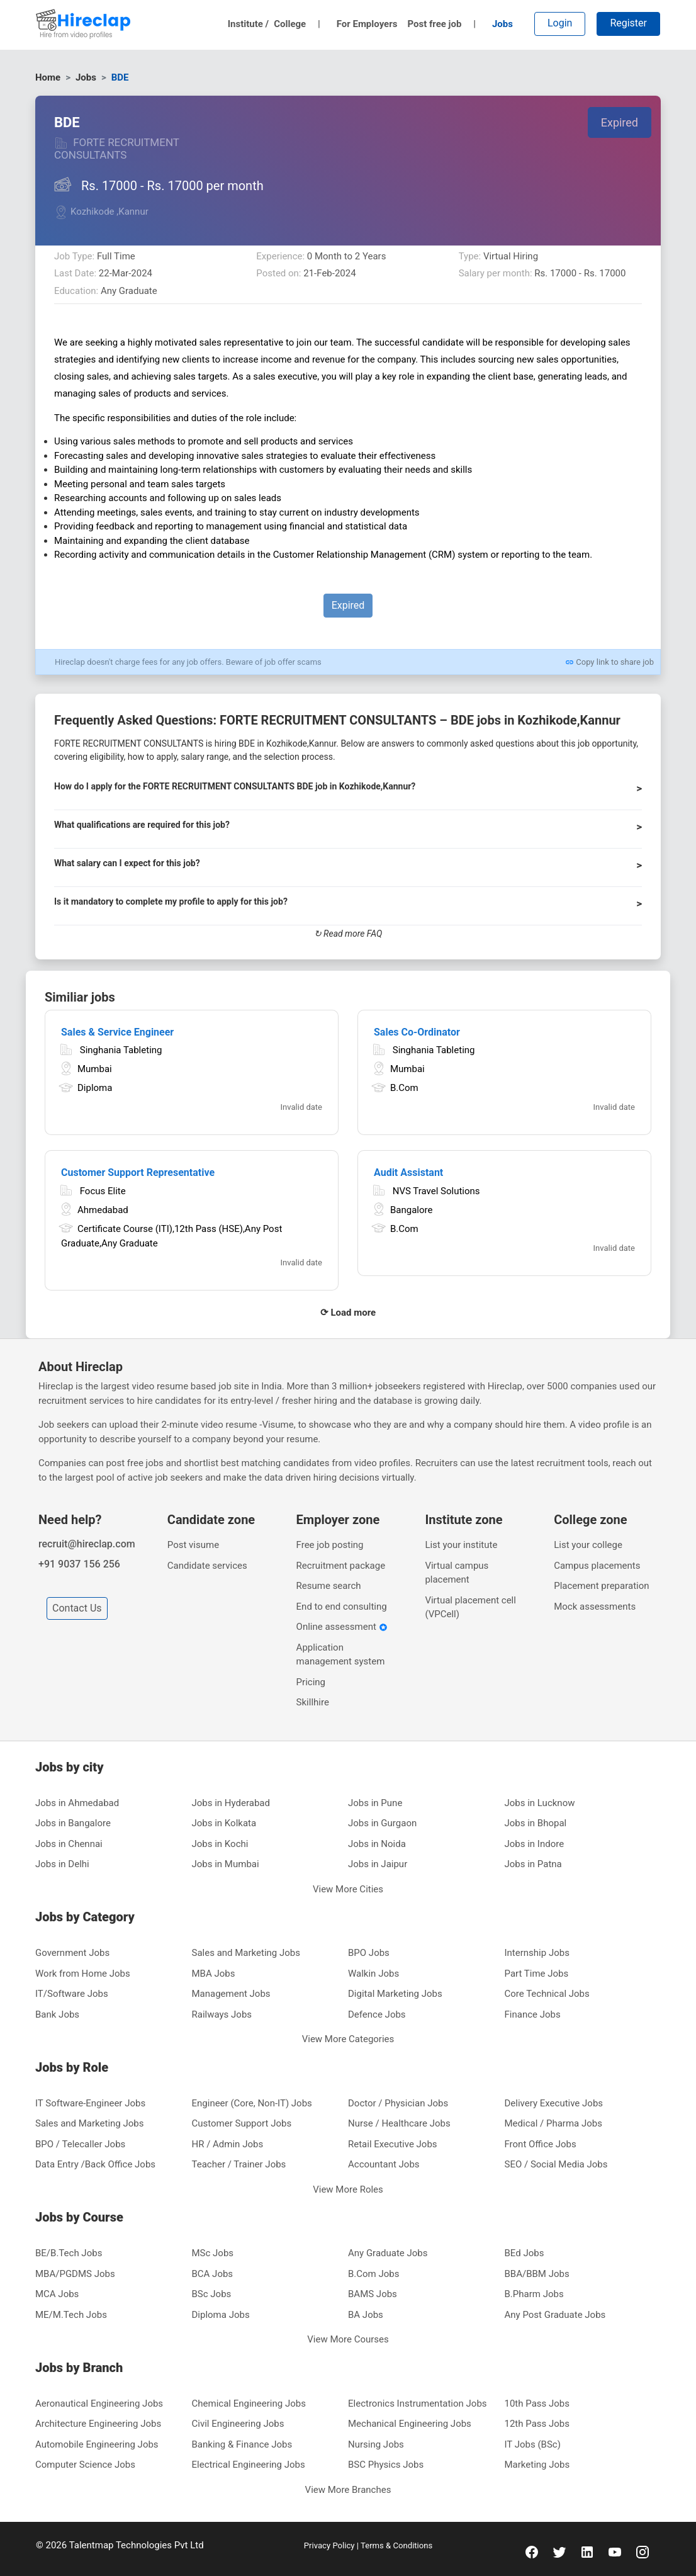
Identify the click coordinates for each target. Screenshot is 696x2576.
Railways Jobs (222, 2014)
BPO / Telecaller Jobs (80, 2144)
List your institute (461, 1545)
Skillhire (312, 1702)
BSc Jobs (212, 2294)
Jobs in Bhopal (536, 1823)
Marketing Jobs (537, 2464)
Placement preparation (601, 1585)
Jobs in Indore (534, 1844)
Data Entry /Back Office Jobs (95, 2164)
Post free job (441, 24)
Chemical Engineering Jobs (249, 2403)
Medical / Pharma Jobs (553, 2123)
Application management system (340, 1655)
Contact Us (77, 1608)
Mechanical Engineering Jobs (409, 2423)
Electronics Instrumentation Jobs (417, 2403)
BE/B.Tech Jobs (68, 2253)
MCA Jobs (57, 2294)
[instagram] (642, 2551)
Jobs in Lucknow (540, 1803)
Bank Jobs (57, 2014)
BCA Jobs (212, 2273)
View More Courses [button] (348, 2339)
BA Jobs (365, 2314)
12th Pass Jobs (537, 2423)
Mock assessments (595, 1606)
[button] (348, 792)
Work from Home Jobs (82, 1973)
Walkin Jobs (373, 1973)
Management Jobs (231, 1993)
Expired (619, 122)
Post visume (193, 1545)
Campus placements (597, 1565)
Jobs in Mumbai (225, 1864)
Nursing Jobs (376, 2444)
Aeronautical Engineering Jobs (99, 2403)
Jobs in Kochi (220, 1844)
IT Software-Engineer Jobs (90, 2103)
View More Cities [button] (348, 1889)
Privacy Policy (330, 2545)
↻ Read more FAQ (348, 934)
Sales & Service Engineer (117, 1032)
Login (559, 23)
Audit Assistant (408, 1172)
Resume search (328, 1585)
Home (47, 77)
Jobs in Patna (533, 1864)
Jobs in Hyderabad (231, 1803)
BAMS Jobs (372, 2294)
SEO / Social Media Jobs (556, 2164)
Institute (248, 24)
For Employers (367, 24)
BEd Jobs (524, 2253)
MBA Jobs (213, 1973)
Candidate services (207, 1565)
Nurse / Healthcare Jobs (399, 2123)
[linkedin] (587, 2551)
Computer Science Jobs (85, 2464)
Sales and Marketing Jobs (246, 1952)
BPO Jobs (369, 1952)
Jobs (502, 24)
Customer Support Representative (138, 1172)
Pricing (310, 1682)
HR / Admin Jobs (228, 2144)
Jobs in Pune (375, 1803)
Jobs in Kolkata (224, 1823)
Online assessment (342, 1626)
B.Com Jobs (374, 2273)
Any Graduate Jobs (388, 2253)
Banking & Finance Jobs (242, 2444)
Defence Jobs (377, 2014)
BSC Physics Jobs (386, 2464)
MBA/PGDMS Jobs (75, 2273)
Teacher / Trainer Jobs (239, 2164)
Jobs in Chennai (69, 1844)
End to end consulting (341, 1606)
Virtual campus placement (456, 1573)
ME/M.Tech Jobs (71, 2314)
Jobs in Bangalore (73, 1823)
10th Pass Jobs (537, 2403)
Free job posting (330, 1545)
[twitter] (559, 2551)
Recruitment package (341, 1565)
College (297, 24)
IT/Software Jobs (71, 1993)
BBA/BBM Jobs (537, 2273)
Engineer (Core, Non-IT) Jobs (252, 2103)
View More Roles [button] (348, 2189)
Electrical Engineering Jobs (248, 2464)
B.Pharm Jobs (534, 2294)
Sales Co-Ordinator (417, 1032)
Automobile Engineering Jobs (97, 2444)
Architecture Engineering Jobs (98, 2423)
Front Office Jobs (540, 2144)
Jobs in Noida (377, 1844)
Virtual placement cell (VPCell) (470, 1607)
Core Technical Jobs (547, 1993)
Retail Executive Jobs (392, 2144)
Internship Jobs (537, 1952)
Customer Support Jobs (242, 2123)
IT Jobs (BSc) (533, 2444)
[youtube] (615, 2551)
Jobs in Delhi (62, 1864)
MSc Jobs (213, 2253)
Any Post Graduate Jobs (555, 2314)
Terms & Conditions (395, 2545)
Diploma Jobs (221, 2314)
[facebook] (532, 2551)
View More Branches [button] (348, 2489)
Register (628, 23)
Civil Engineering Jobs (238, 2423)
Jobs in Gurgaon (382, 1823)
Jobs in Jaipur (377, 1864)
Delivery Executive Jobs (554, 2103)
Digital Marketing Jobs (395, 1993)
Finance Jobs (533, 2014)
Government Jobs (72, 1952)
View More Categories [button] (348, 2039)
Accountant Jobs (384, 2164)
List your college (588, 1545)
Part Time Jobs (537, 1973)
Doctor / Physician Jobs (398, 2103)
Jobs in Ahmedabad (77, 1803)
